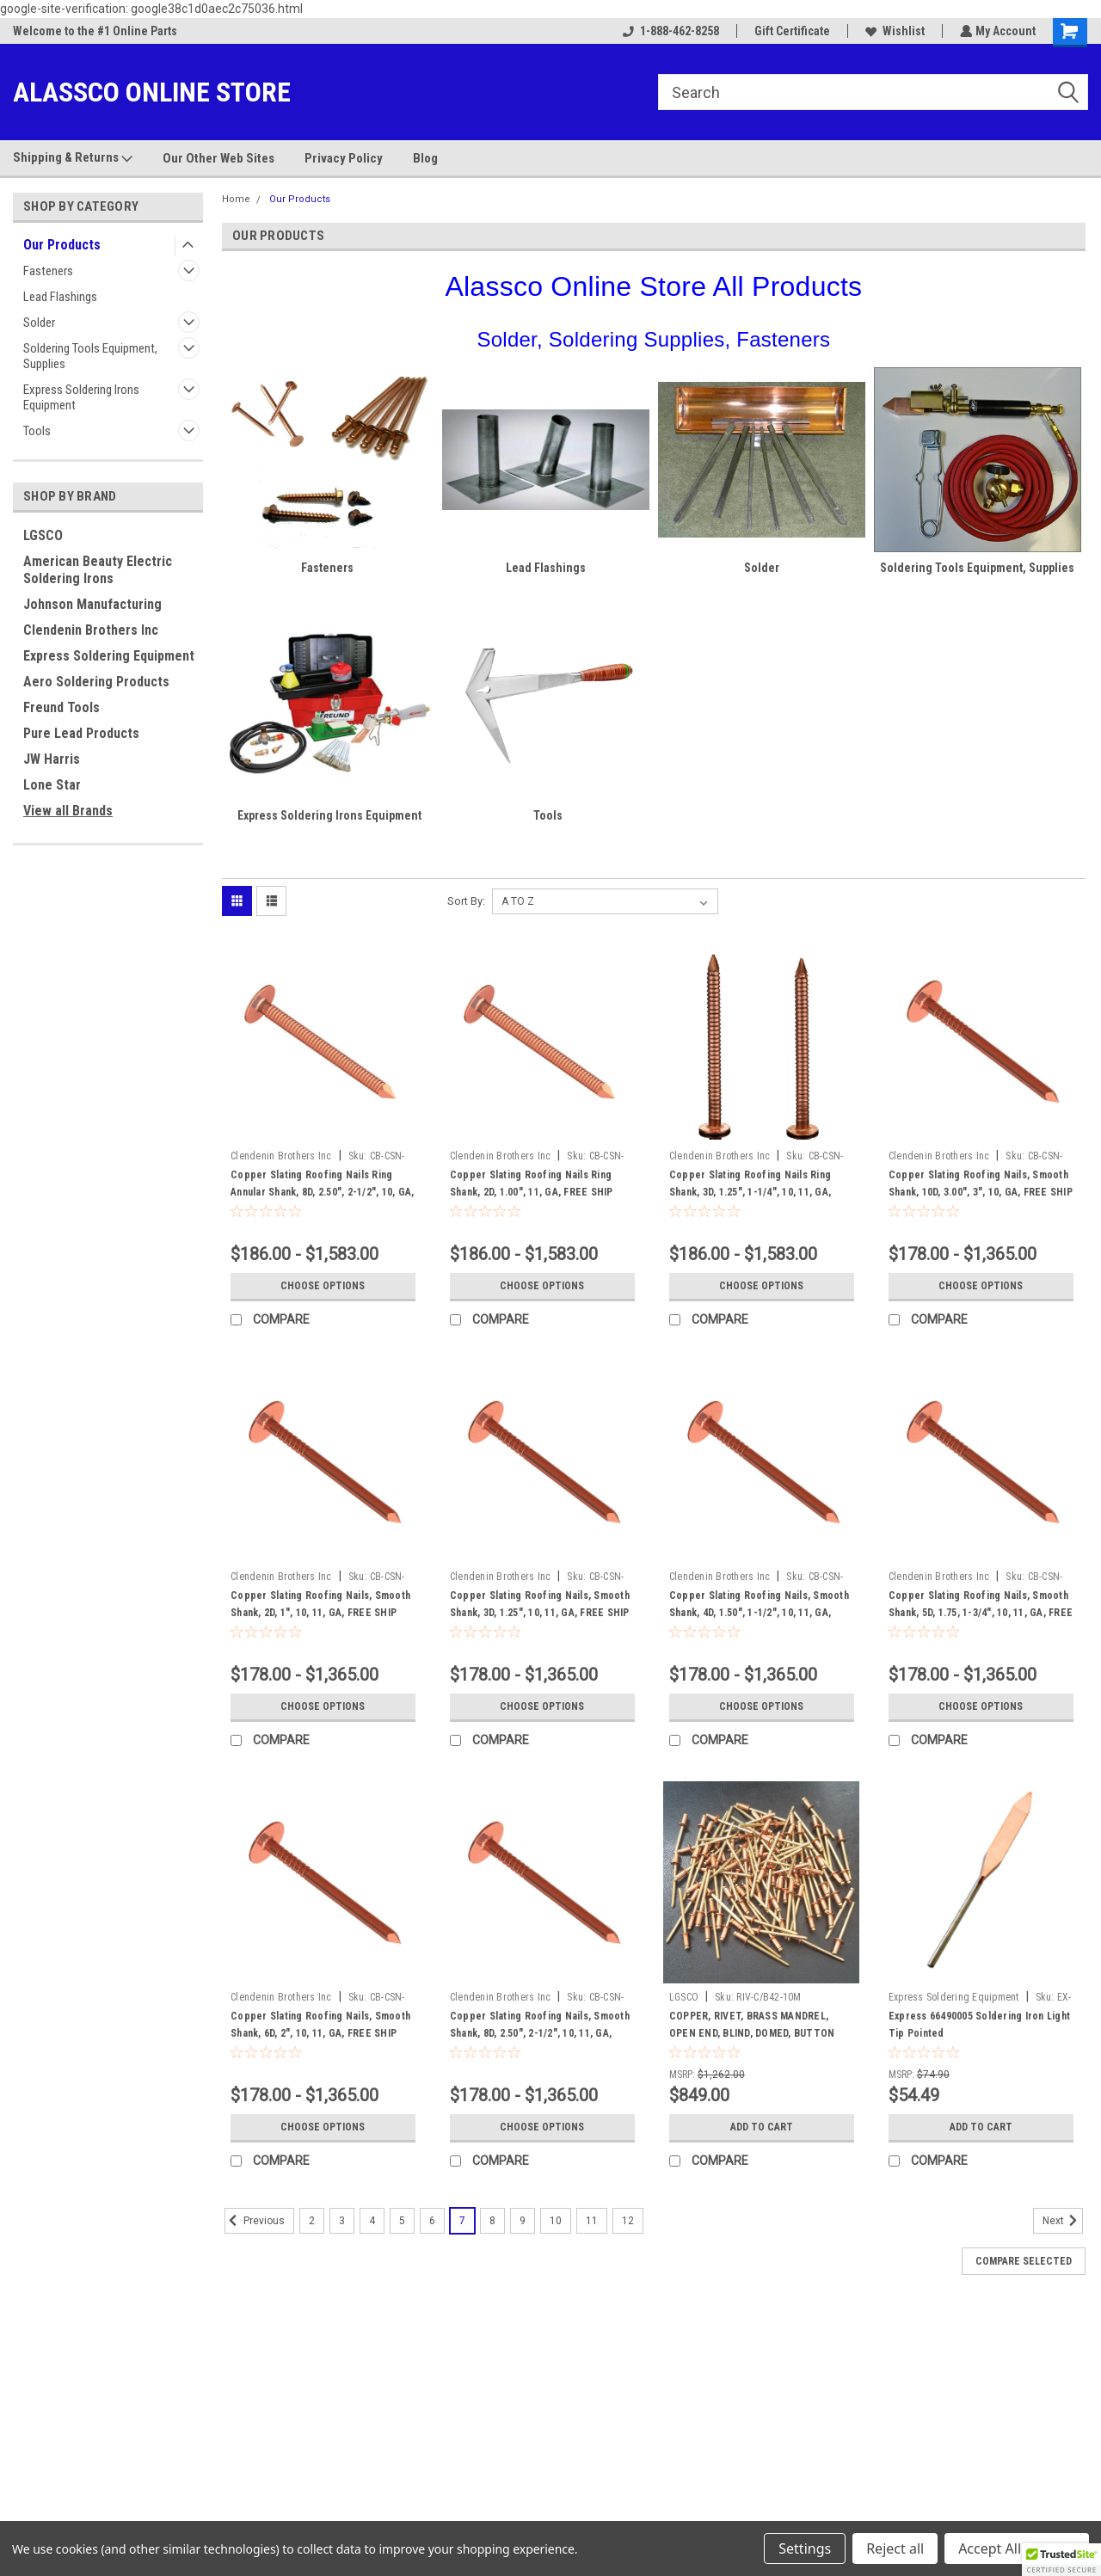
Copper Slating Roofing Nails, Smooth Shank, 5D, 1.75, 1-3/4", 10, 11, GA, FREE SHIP (981, 1612)
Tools (37, 431)
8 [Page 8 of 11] (492, 2221)
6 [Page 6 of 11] (432, 2221)
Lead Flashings (60, 296)
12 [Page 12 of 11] (628, 2221)
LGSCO (43, 535)
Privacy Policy (343, 158)
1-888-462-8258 (669, 31)
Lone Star (52, 785)
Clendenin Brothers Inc (90, 630)
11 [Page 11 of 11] (592, 2221)
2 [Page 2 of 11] (312, 2221)
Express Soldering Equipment (108, 656)
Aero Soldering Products (96, 681)
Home (236, 199)
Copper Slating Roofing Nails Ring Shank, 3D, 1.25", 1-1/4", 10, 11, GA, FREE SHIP (750, 1192)
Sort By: (466, 901)
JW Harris (51, 759)
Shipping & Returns (72, 158)
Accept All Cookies (1016, 2548)
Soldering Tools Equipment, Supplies (90, 356)
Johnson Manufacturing (92, 604)
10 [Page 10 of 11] (556, 2221)
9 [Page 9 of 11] (523, 2221)
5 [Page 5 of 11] (402, 2221)
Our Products (62, 245)
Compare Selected (1023, 2261)
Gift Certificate (790, 31)
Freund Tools (61, 707)
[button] (1061, 2559)
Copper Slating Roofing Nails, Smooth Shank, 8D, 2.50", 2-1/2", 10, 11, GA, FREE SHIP (540, 2033)
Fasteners (48, 271)
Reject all (895, 2548)
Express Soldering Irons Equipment (81, 397)
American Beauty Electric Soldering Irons (97, 570)
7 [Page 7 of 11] (462, 2221)
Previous (255, 2220)
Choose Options (322, 1286)
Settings (804, 2548)
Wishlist (893, 31)
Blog (425, 158)
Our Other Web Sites (218, 158)
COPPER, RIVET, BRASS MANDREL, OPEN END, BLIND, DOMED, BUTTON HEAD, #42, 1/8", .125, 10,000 (752, 2033)
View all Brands (68, 810)
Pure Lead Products (81, 733)
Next (1063, 2220)
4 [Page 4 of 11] (372, 2221)
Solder (39, 322)
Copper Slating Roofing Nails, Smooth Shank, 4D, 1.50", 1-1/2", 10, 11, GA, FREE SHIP (759, 1612)
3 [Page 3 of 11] (342, 2221)
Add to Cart (762, 2127)
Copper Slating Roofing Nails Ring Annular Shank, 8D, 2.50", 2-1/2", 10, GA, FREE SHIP (322, 1192)
